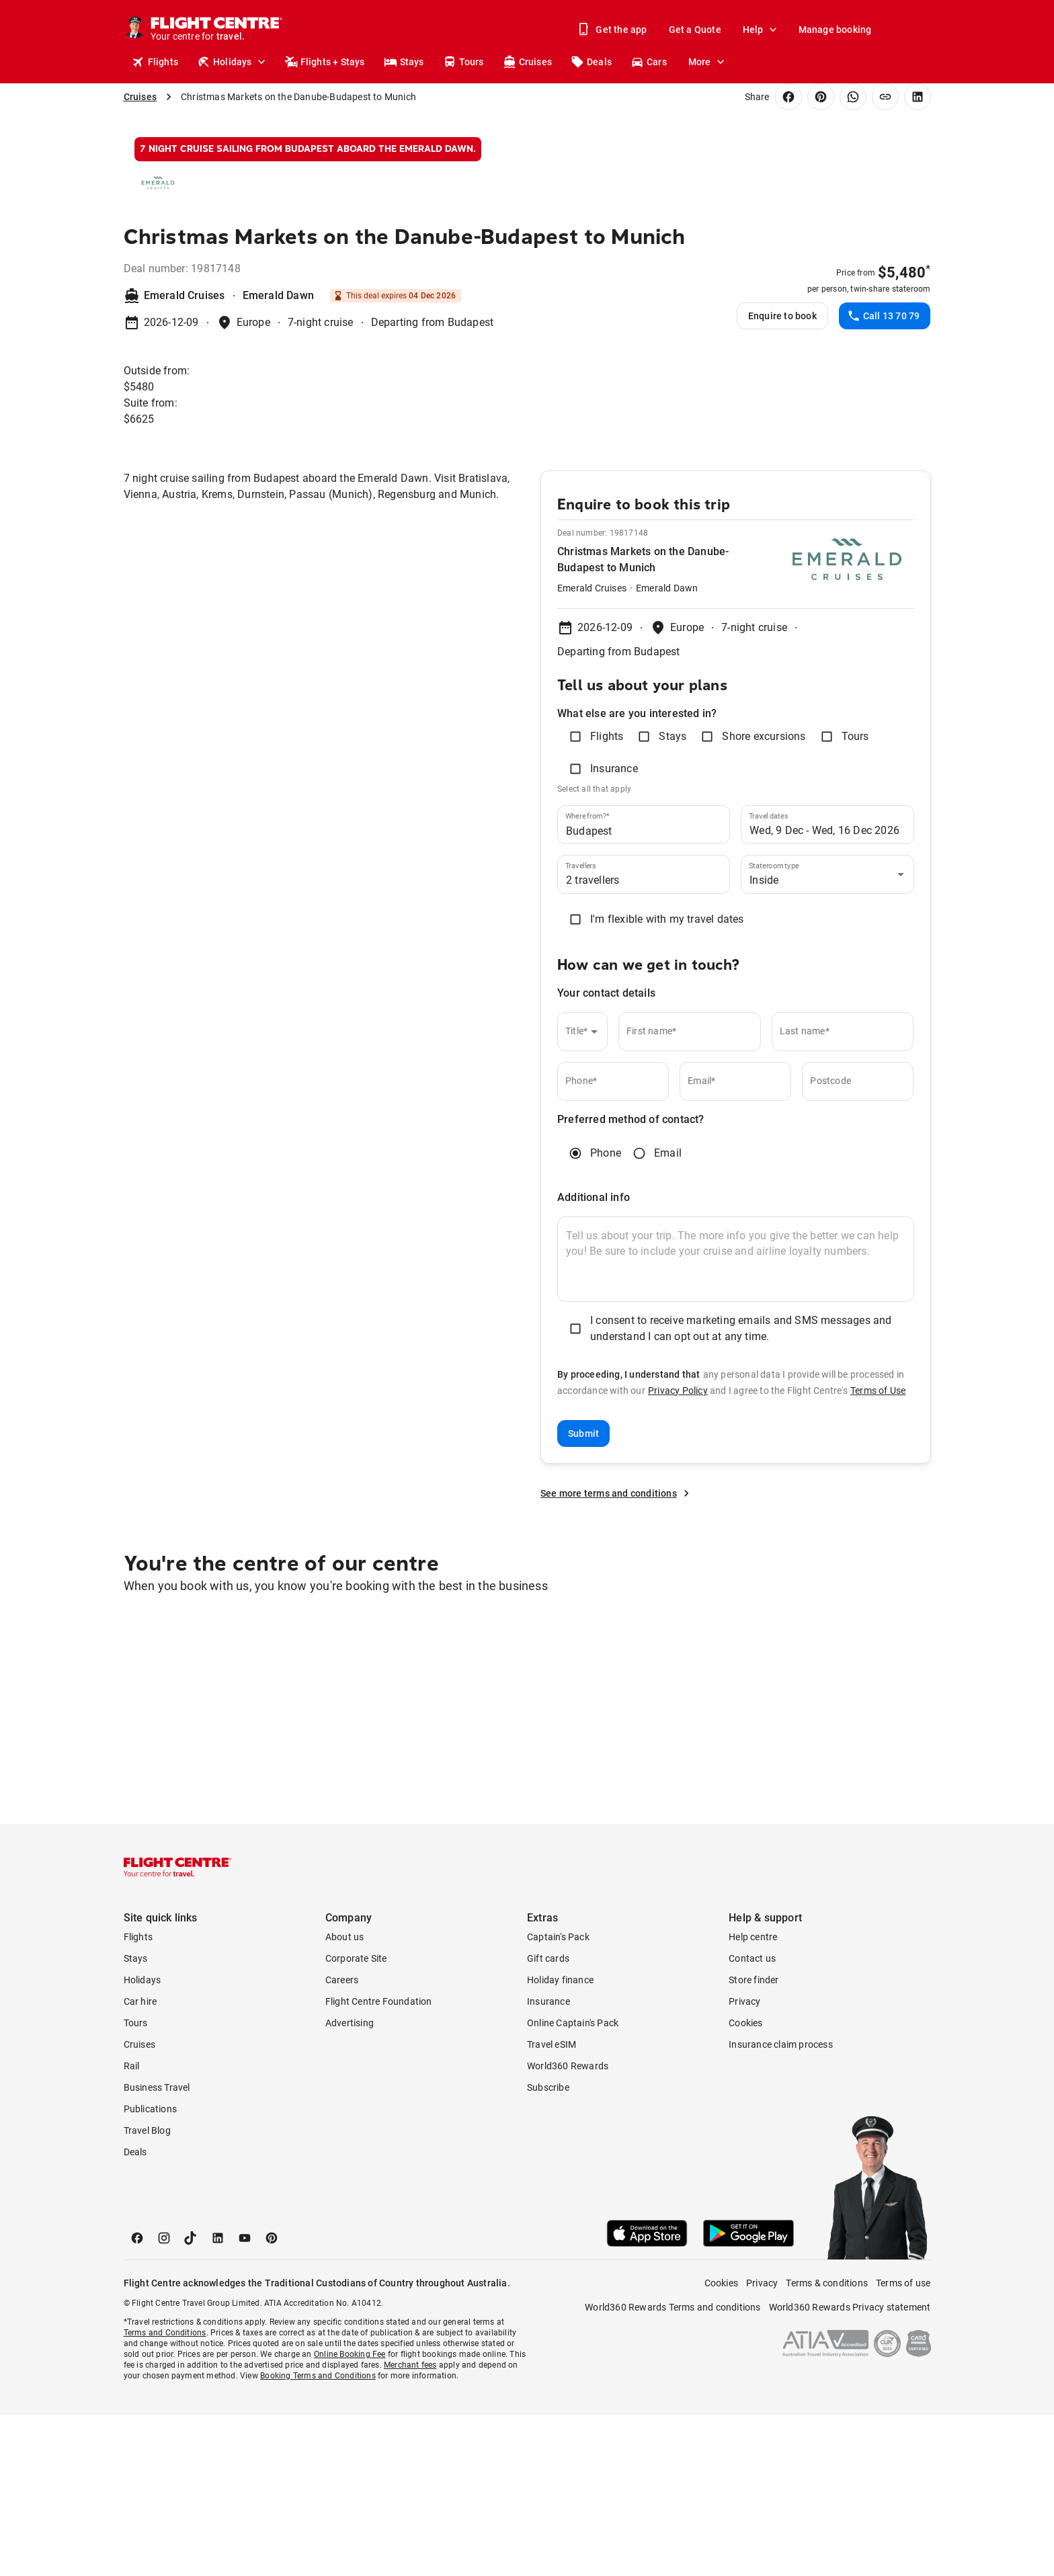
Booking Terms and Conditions (318, 2537)
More (707, 62)
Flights (155, 62)
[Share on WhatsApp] (853, 96)
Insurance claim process (781, 2205)
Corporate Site (356, 2119)
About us (344, 2098)
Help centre (753, 2098)
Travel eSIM (551, 2205)
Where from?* (587, 977)
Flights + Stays (324, 62)
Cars (649, 62)
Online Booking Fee (350, 2515)
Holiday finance (560, 2141)
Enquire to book (782, 477)
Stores (833, 61)
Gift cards (548, 2119)
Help (761, 29)
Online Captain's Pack (572, 2184)
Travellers (580, 1027)
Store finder (753, 2141)
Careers (341, 2141)
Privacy (744, 2162)
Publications (150, 2270)
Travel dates (768, 977)
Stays (404, 62)
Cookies (745, 2184)
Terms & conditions (827, 2444)
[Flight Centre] (217, 29)
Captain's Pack (558, 2098)
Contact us (752, 2119)
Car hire (140, 2162)
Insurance (548, 2162)
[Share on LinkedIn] (917, 96)
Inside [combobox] (763, 1041)
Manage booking (835, 29)
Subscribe (548, 2248)
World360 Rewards (567, 2227)
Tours (463, 62)
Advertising (349, 2184)
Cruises (527, 62)
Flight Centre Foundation (378, 2162)
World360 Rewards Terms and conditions (672, 2468)
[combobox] (633, 992)
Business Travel (157, 2248)
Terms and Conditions (165, 2494)
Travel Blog (147, 2291)
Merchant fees (410, 2526)
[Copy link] (885, 96)
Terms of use (903, 2444)
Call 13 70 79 (883, 477)
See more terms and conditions (616, 1654)
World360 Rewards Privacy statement (850, 2468)
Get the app (613, 29)
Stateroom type (774, 1027)
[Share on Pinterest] (820, 96)
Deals (591, 62)
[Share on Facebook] (788, 96)
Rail (132, 2227)
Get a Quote (695, 29)
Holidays (232, 62)
